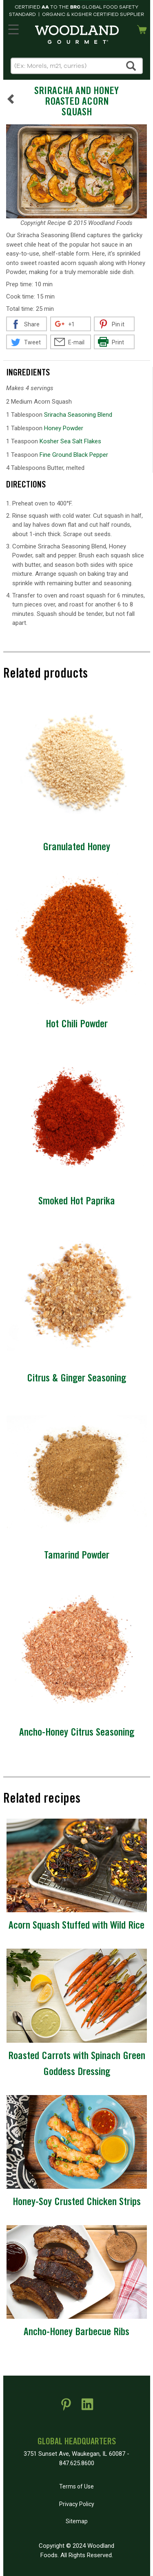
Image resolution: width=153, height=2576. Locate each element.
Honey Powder (63, 428)
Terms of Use (76, 2486)
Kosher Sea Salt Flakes (70, 441)
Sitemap (77, 2521)
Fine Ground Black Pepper (74, 454)
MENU (12, 28)
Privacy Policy (76, 2504)
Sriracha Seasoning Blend (78, 414)
